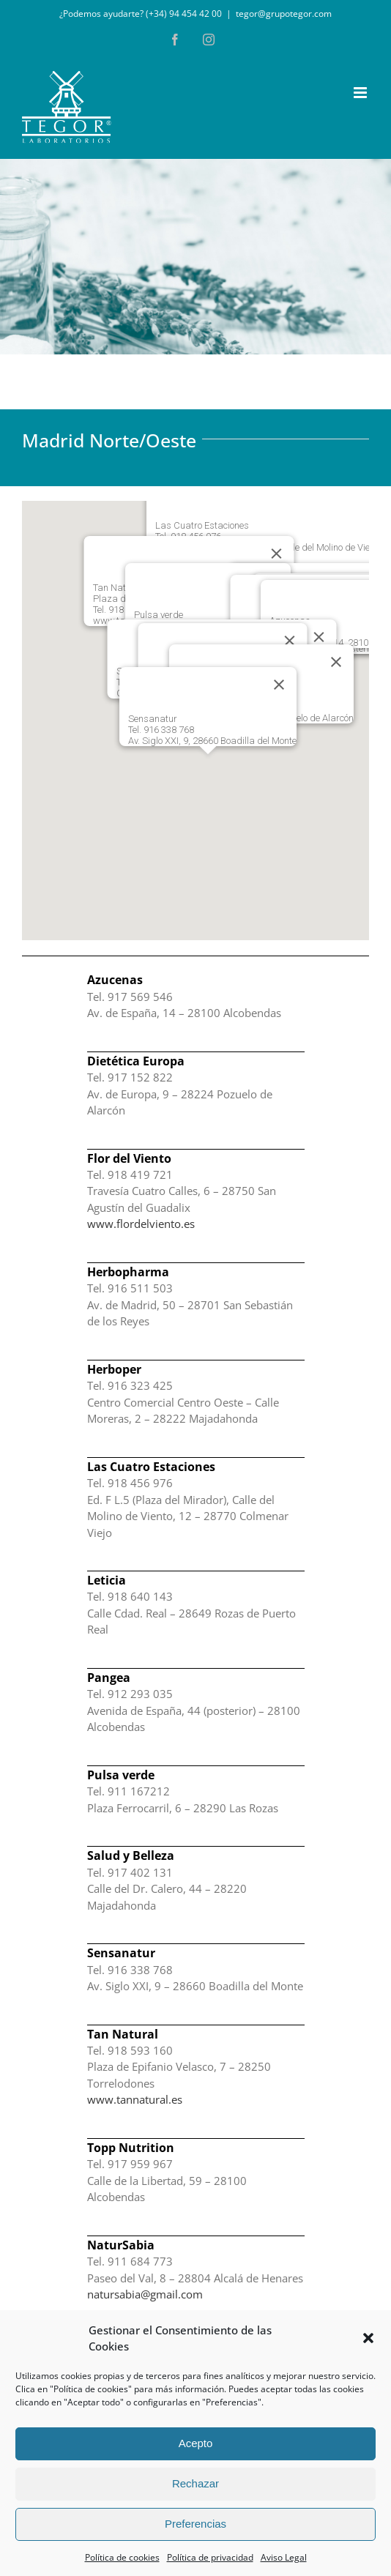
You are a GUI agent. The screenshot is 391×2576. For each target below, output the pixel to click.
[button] (368, 2338)
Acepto (196, 2443)
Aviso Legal (284, 2557)
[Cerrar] (336, 662)
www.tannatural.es (134, 2099)
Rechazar (195, 2483)
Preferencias (195, 2523)
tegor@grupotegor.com (284, 13)
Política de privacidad (210, 2557)
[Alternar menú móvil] (361, 92)
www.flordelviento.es (141, 1223)
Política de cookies (122, 2557)
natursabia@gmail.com (145, 2294)
